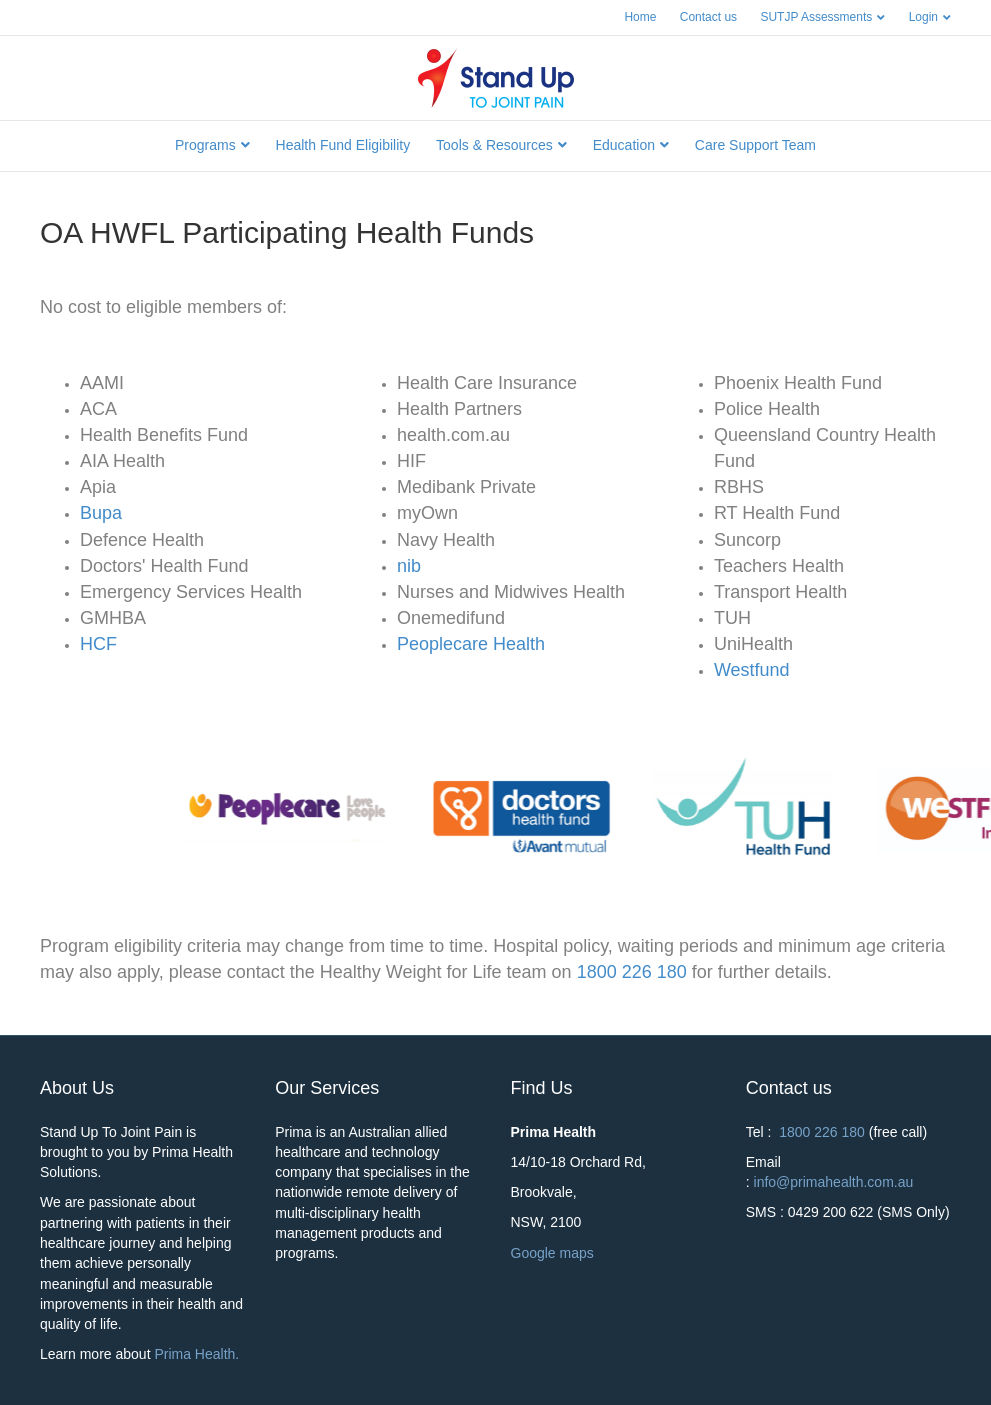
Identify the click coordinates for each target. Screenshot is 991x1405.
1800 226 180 (634, 972)
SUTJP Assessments (816, 17)
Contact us (708, 17)
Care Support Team (755, 145)
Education (624, 145)
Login (923, 17)
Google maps (554, 1253)
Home (640, 17)
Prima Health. (196, 1354)
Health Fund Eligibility (343, 145)
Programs (205, 145)
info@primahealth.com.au (834, 1182)
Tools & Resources (494, 145)
